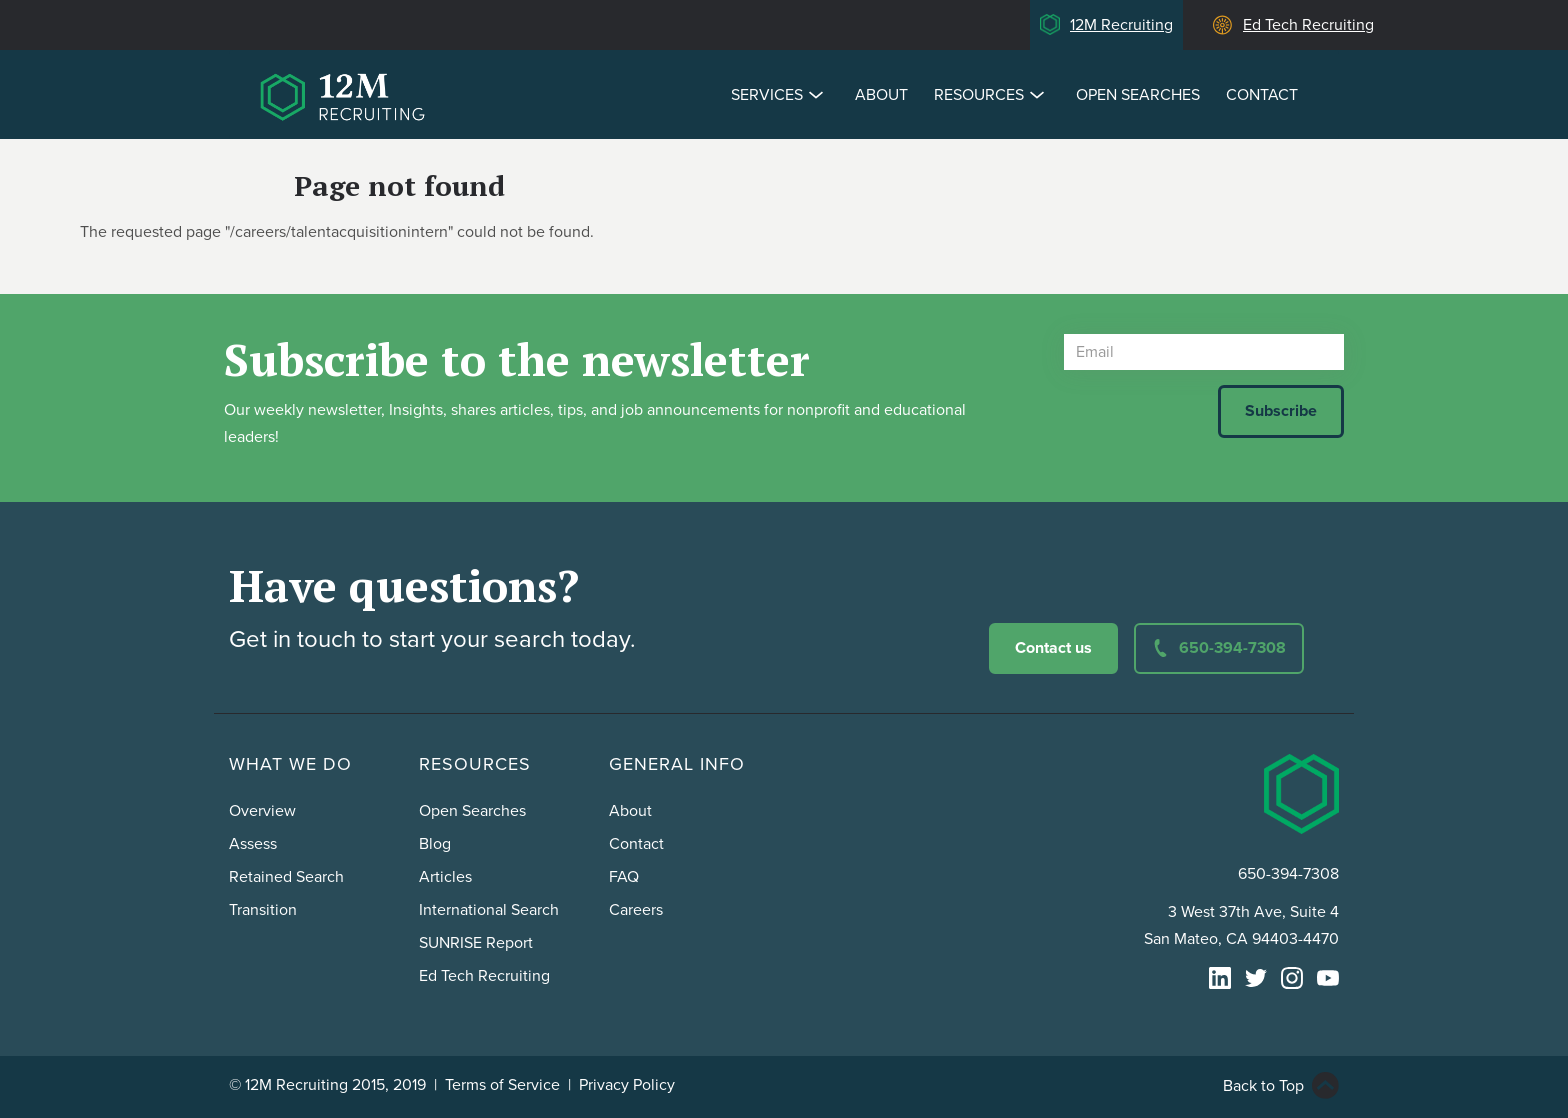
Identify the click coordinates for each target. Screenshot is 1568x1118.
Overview (262, 811)
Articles (445, 877)
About (881, 95)
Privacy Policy (627, 1085)
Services (780, 94)
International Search (489, 910)
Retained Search (286, 877)
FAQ (624, 877)
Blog (435, 844)
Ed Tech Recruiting (1308, 25)
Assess (253, 844)
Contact (1262, 95)
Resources (992, 94)
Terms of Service (502, 1085)
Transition (263, 910)
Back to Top (1263, 1086)
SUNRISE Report (476, 943)
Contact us (1053, 648)
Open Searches (1138, 95)
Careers (636, 910)
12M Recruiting (1121, 25)
